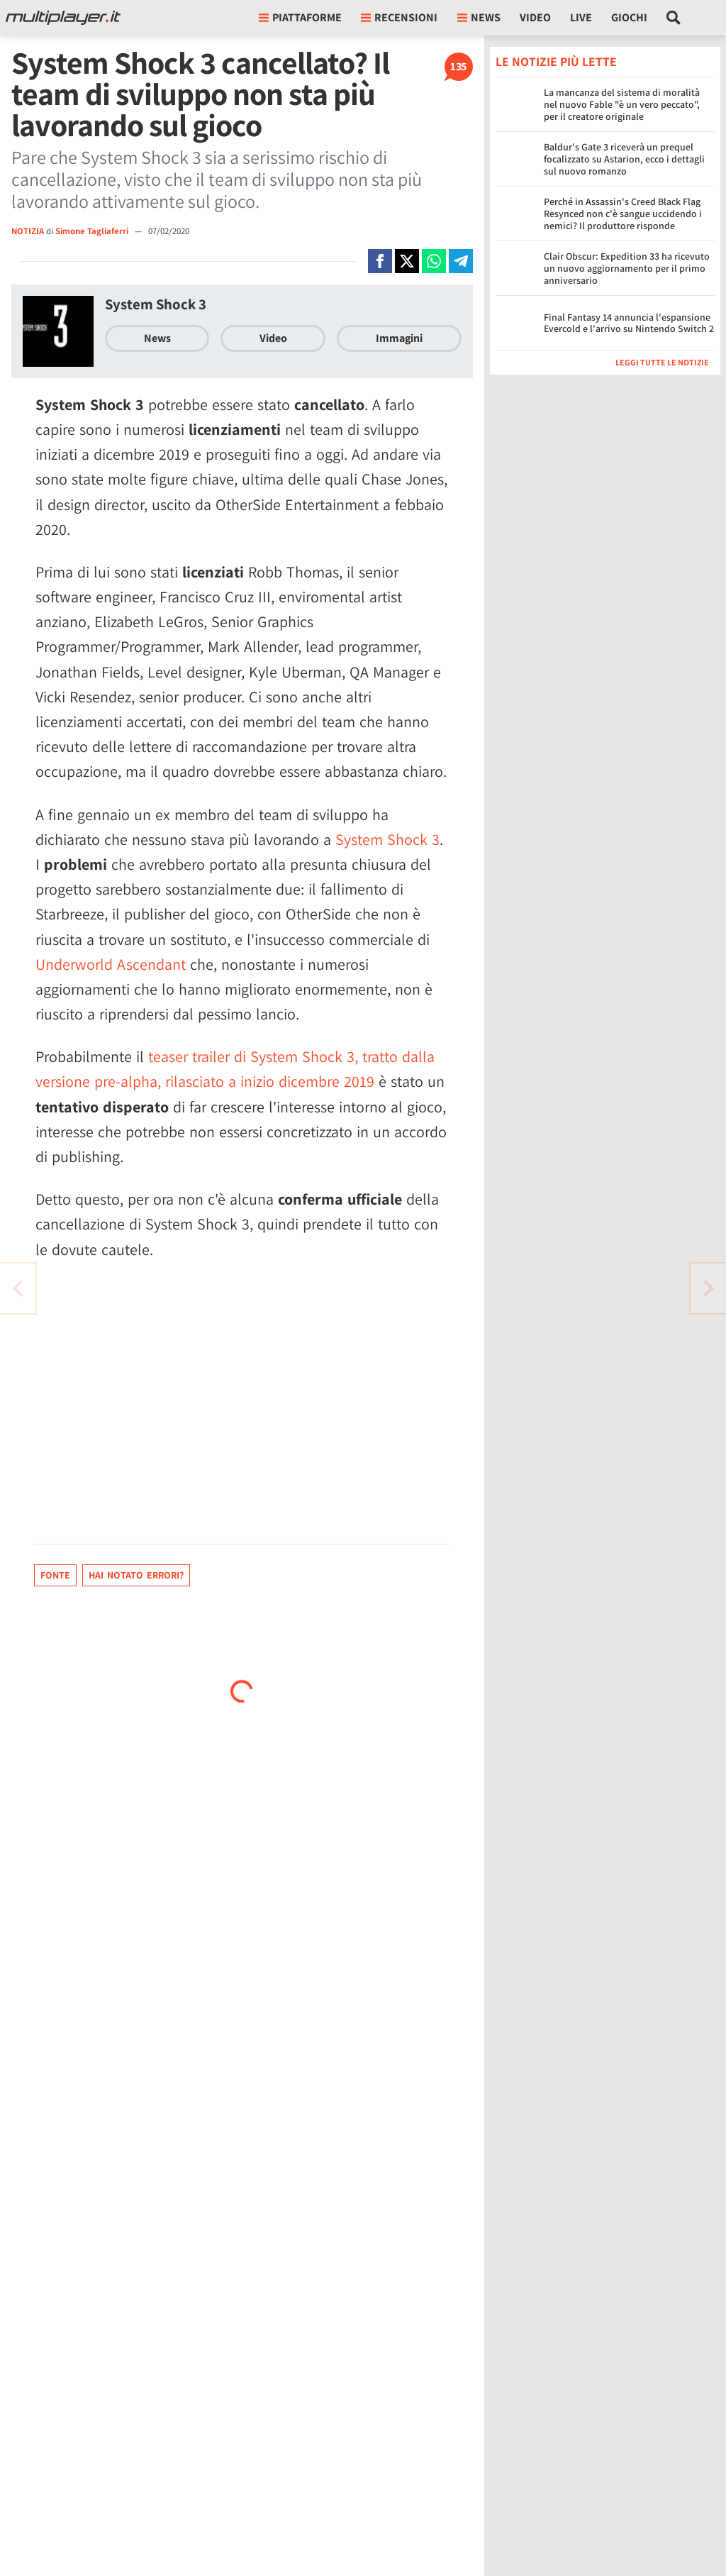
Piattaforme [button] (300, 17)
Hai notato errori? (136, 1575)
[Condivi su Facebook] (380, 261)
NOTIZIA (27, 231)
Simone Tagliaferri (92, 231)
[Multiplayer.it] (63, 18)
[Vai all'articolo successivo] (17, 1288)
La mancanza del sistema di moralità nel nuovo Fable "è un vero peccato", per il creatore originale (622, 104)
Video (535, 17)
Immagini (399, 338)
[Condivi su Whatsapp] (434, 261)
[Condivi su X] (407, 261)
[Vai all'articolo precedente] (708, 1288)
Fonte (55, 1575)
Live (581, 17)
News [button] (479, 17)
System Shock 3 (155, 304)
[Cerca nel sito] (674, 17)
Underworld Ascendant (110, 964)
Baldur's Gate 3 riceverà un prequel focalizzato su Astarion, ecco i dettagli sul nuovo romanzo (624, 158)
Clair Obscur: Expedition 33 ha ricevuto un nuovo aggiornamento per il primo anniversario (627, 268)
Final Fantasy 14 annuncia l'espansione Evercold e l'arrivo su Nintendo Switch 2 (629, 323)
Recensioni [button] (399, 17)
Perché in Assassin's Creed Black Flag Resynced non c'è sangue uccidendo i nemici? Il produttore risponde (623, 213)
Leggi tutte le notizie (662, 362)
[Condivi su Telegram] (461, 261)
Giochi (629, 17)
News (157, 338)
